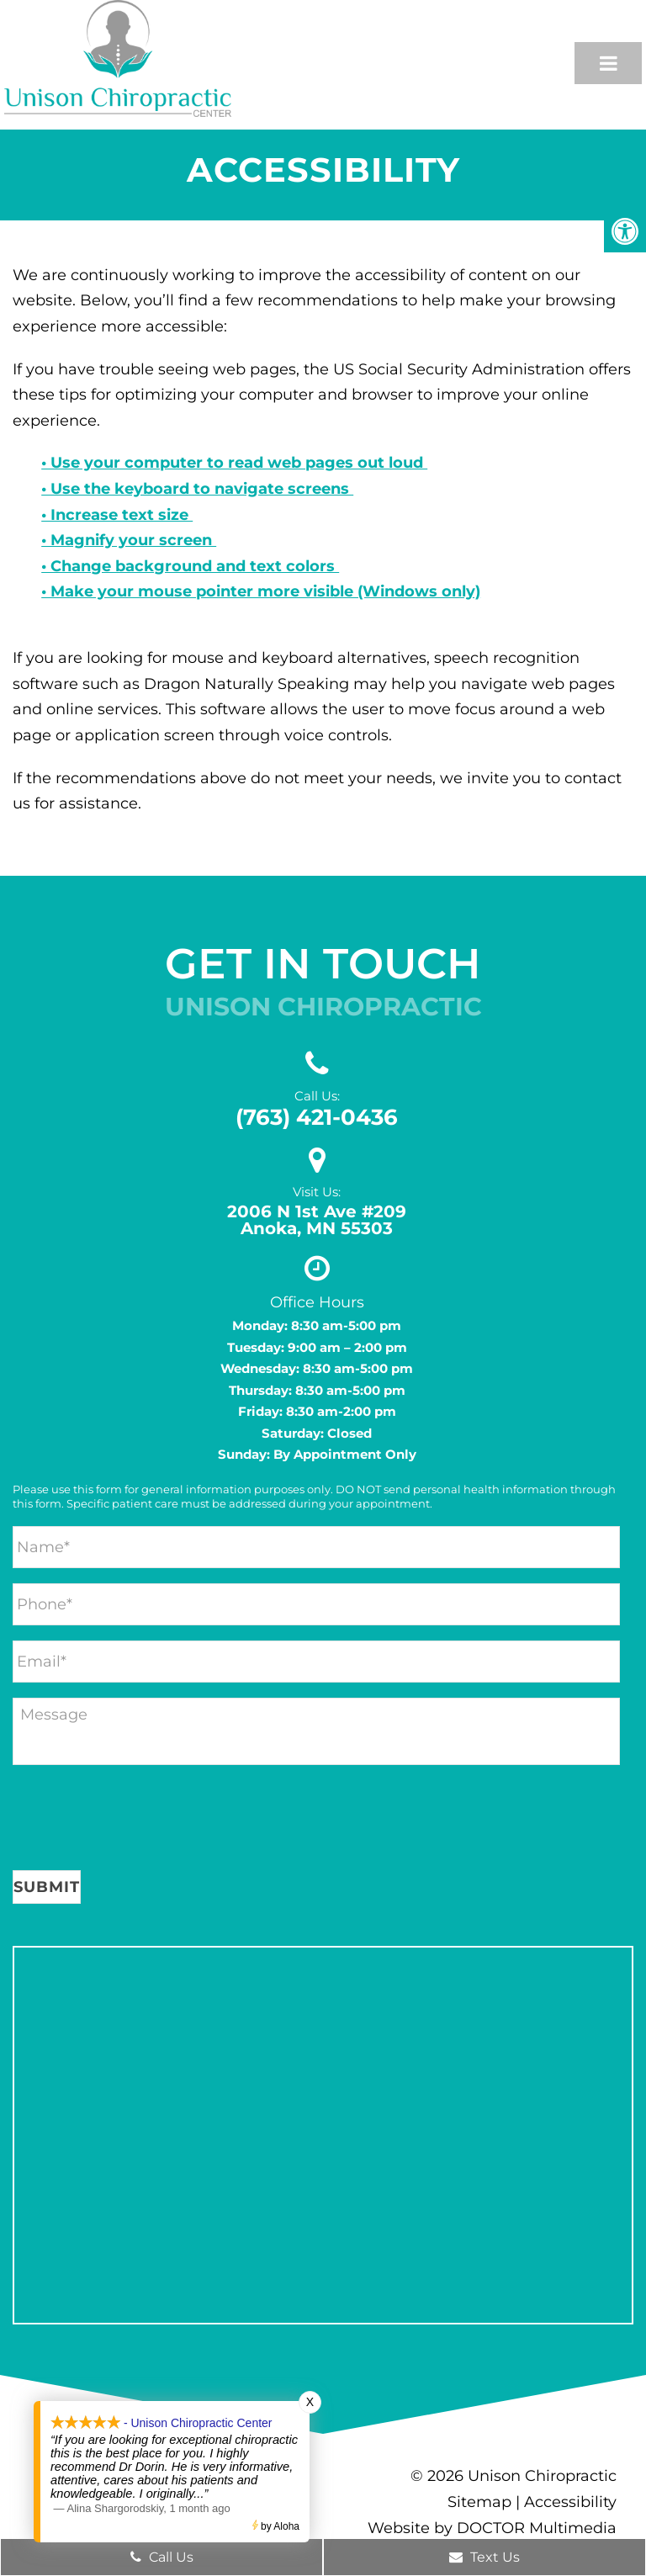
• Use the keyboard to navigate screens (197, 489)
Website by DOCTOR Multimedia (492, 2528)
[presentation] (140, 1820)
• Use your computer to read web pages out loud (234, 462)
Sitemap (479, 2502)
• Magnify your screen (128, 540)
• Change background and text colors (190, 566)
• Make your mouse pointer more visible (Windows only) (260, 591)
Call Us (161, 2557)
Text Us (484, 2557)
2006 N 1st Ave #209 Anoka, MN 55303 (316, 1220)
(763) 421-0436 (317, 1117)
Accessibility (570, 2502)
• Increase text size (117, 515)
